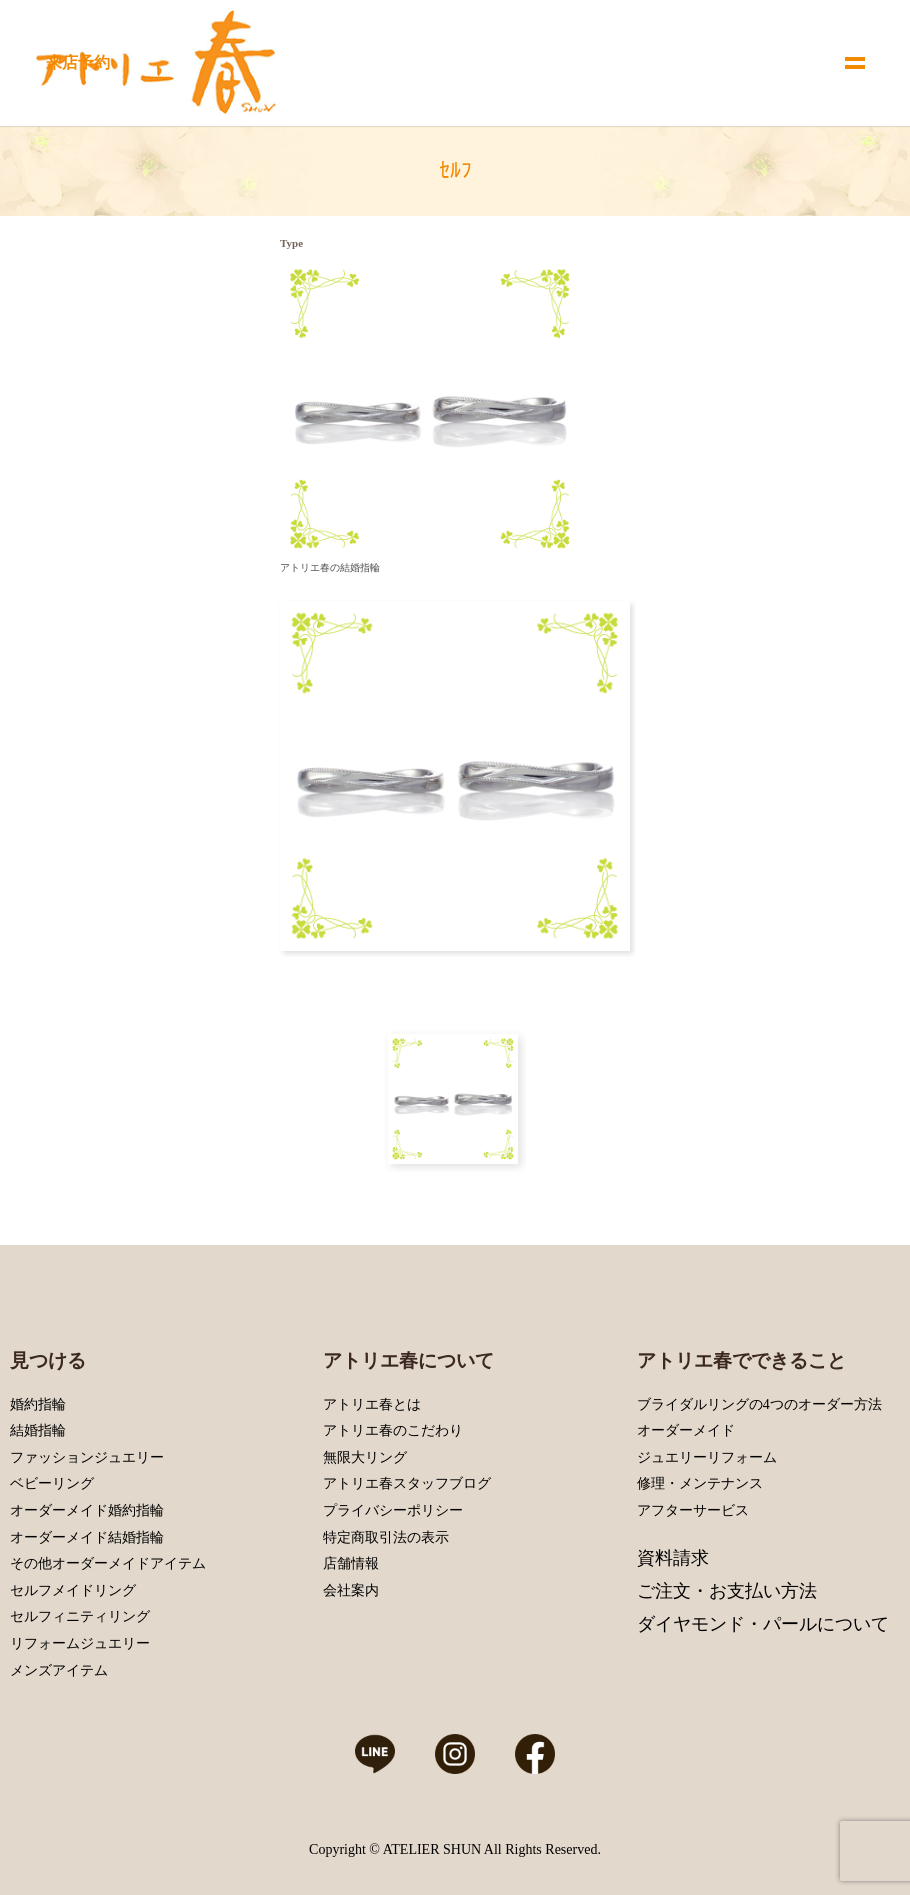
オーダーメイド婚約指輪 (87, 1510)
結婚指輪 (38, 1430)
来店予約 (78, 62)
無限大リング (365, 1457)
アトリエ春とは (372, 1404)
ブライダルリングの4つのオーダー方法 (759, 1404)
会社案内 (351, 1590)
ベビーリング (52, 1483)
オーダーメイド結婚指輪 (87, 1537)
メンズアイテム (59, 1670)
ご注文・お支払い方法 (727, 1591)
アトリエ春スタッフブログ (407, 1483)
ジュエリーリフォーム (707, 1457)
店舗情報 (351, 1563)
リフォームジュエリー (80, 1643)
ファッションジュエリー (87, 1457)
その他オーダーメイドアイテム (108, 1563)
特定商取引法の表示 (386, 1537)
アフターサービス (693, 1510)
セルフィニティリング (80, 1616)
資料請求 (673, 1558)
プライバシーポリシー (393, 1510)
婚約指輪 (38, 1404)
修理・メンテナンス (700, 1483)
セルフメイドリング (73, 1590)
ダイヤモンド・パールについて (763, 1624)
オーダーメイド (686, 1430)
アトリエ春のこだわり (393, 1430)
